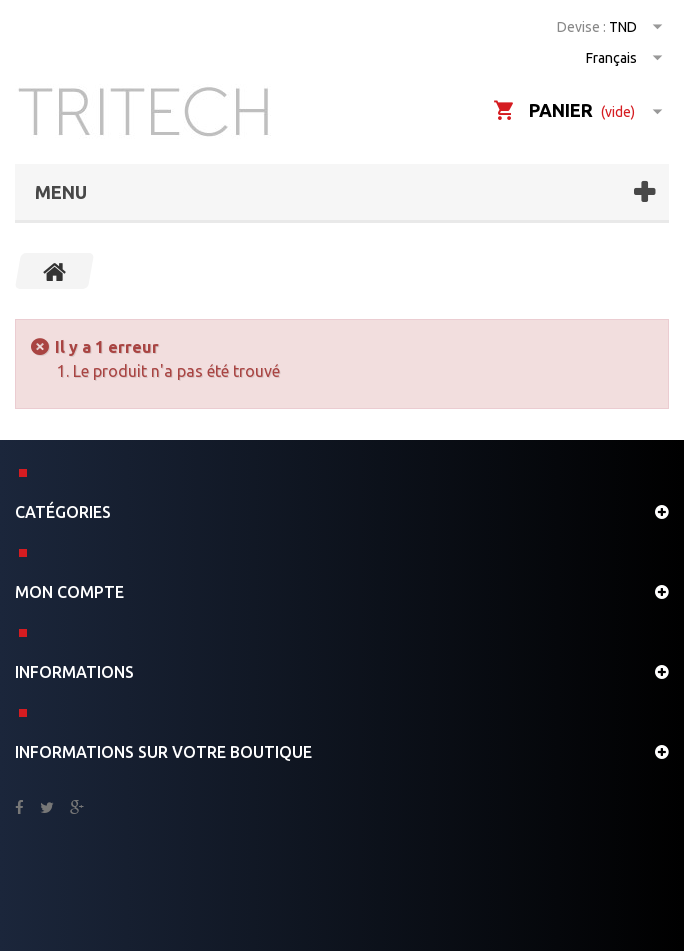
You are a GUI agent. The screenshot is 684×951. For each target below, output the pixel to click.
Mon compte (69, 592)
